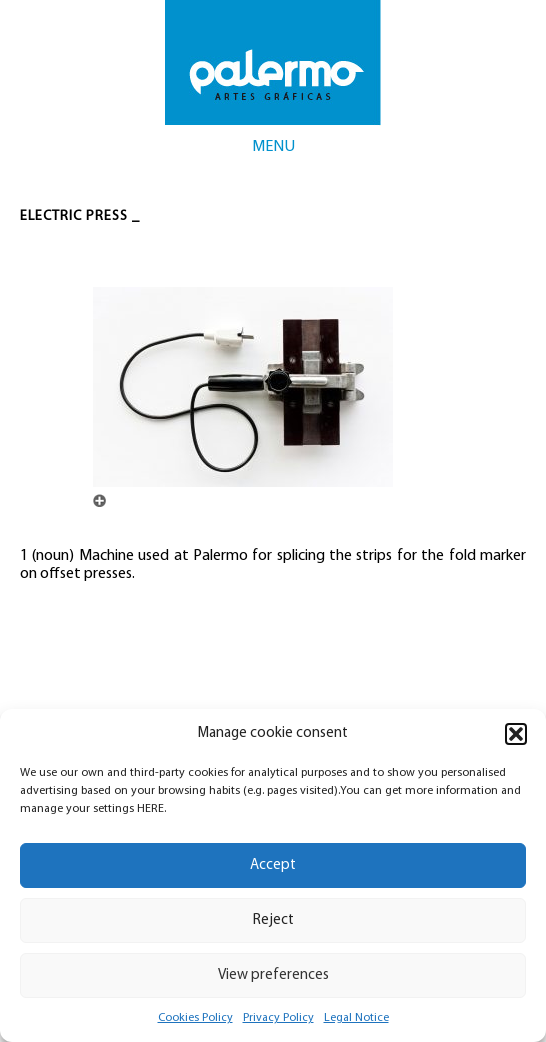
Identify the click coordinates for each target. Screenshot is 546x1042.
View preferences (273, 975)
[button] (516, 734)
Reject (273, 920)
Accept (273, 865)
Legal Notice (356, 1018)
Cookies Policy (195, 1018)
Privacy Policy (278, 1018)
